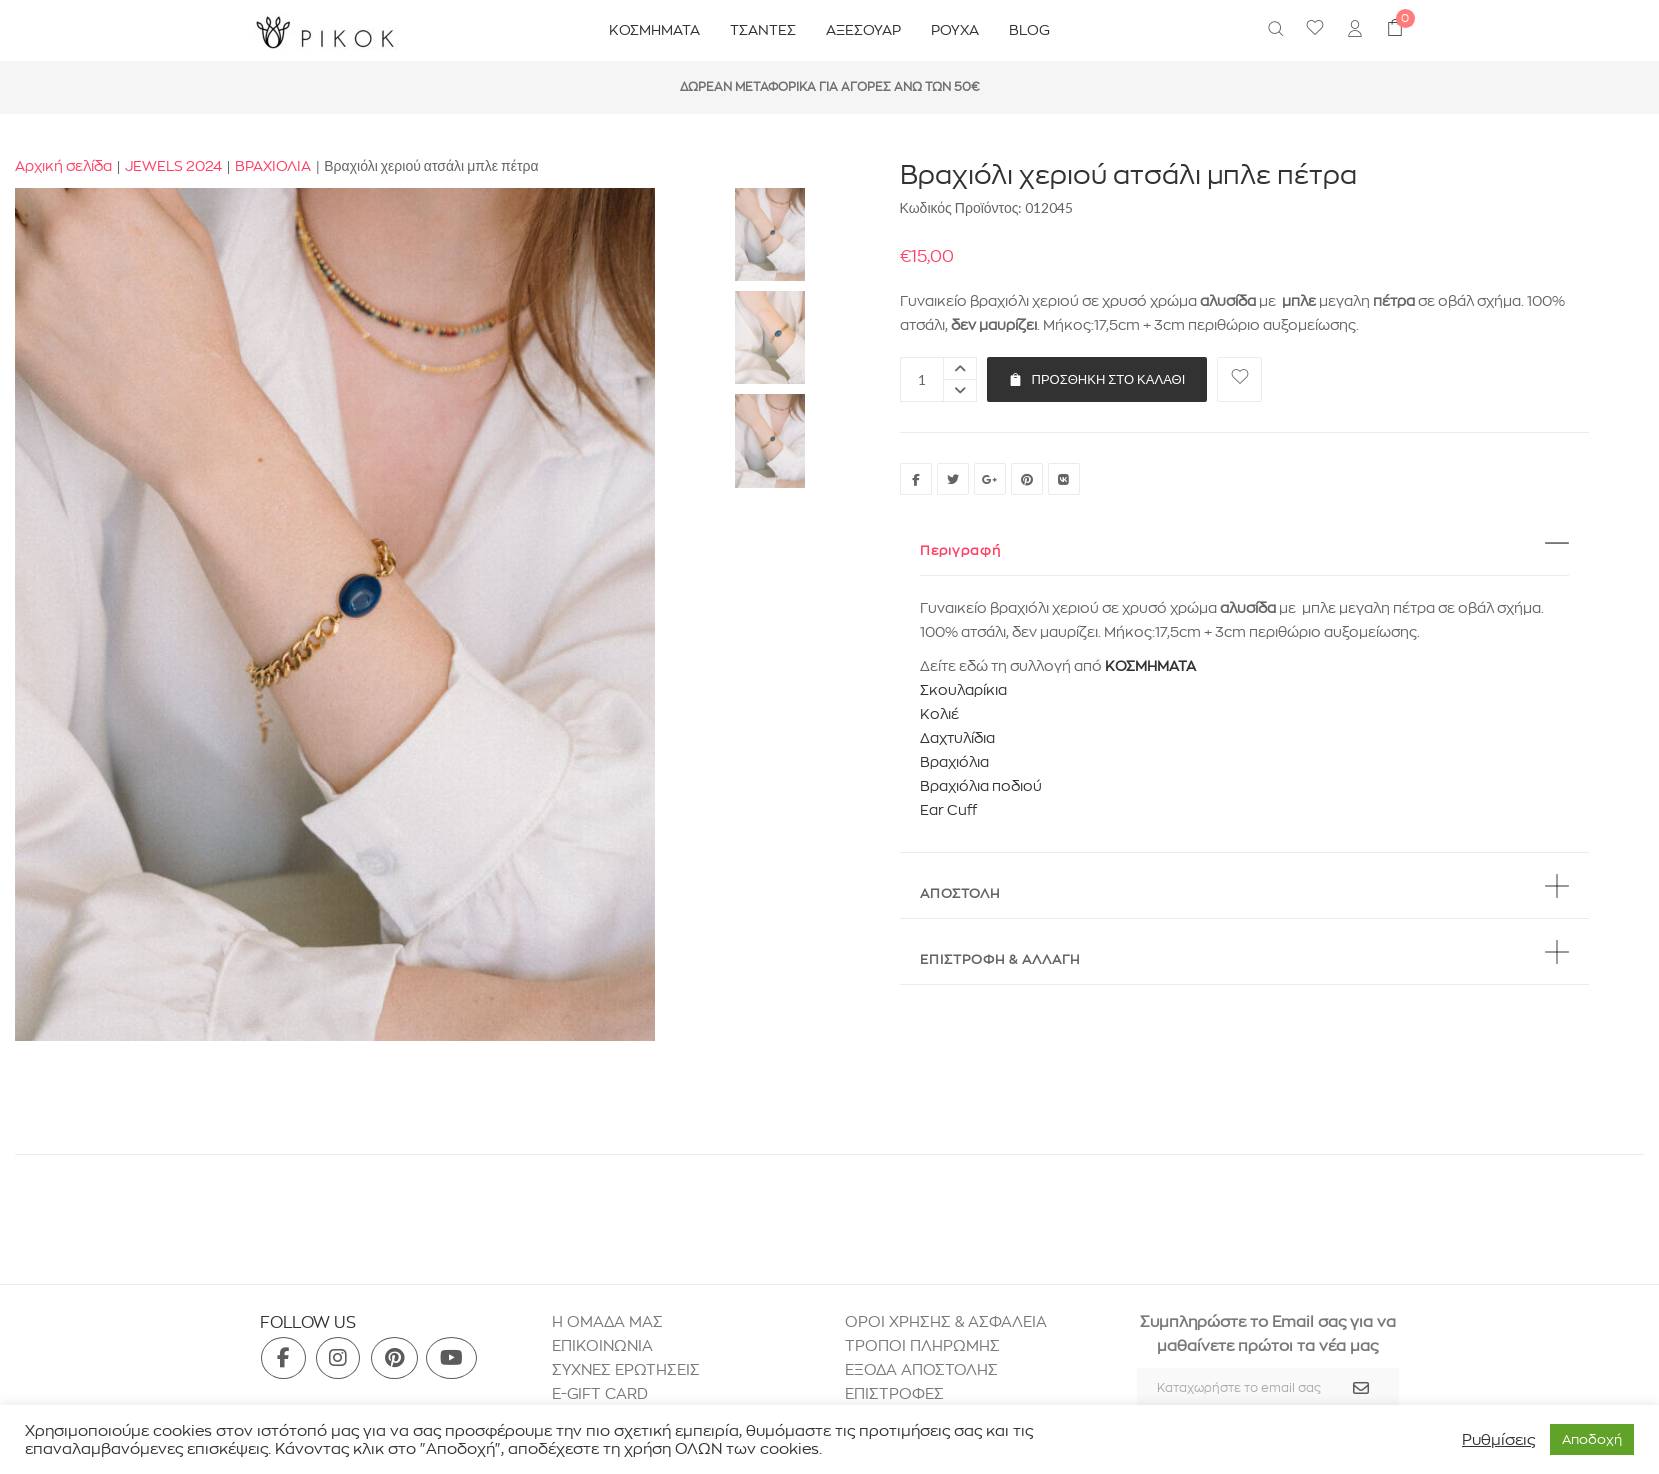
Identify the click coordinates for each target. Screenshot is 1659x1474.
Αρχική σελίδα (63, 166)
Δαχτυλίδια (957, 738)
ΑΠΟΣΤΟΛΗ (960, 893)
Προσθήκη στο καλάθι (1097, 379)
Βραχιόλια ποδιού (981, 786)
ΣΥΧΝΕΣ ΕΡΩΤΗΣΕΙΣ (626, 1369)
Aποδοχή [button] (1592, 1439)
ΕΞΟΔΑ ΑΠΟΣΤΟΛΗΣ (921, 1369)
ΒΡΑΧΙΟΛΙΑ (273, 166)
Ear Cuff (948, 810)
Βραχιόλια (954, 762)
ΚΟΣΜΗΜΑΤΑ (1150, 666)
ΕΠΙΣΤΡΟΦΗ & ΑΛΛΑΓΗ (1000, 959)
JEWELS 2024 (173, 166)
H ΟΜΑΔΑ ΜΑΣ (607, 1321)
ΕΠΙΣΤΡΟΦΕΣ (896, 1393)
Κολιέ (939, 714)
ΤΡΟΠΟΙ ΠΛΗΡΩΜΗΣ (922, 1345)
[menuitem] (1355, 31)
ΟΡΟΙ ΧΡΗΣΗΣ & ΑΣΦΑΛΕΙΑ (946, 1321)
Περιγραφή (960, 550)
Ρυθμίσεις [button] (1498, 1440)
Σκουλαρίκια (963, 690)
